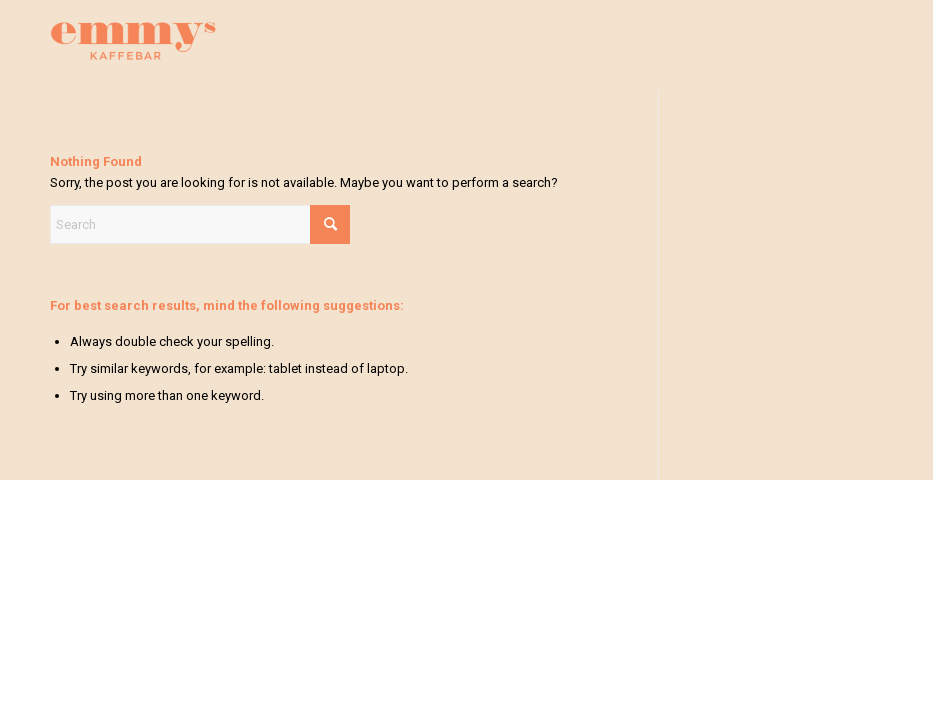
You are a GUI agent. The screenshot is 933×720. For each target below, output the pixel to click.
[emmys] (133, 61)
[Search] (200, 224)
